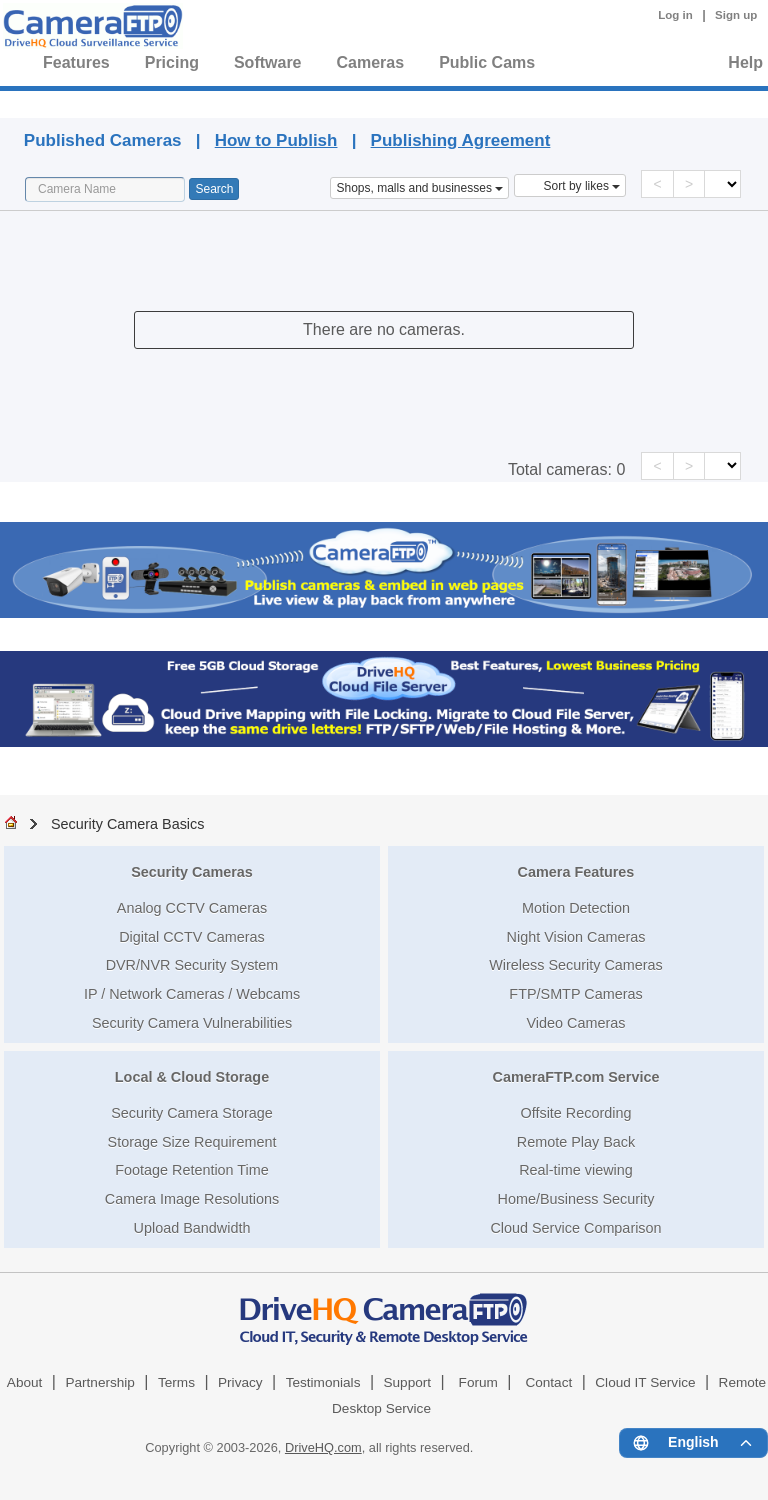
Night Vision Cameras (576, 937)
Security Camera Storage (192, 1113)
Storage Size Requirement (192, 1142)
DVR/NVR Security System (192, 965)
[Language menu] (693, 1443)
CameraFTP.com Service (576, 1077)
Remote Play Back (576, 1142)
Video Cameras (576, 1023)
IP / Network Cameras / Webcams (192, 994)
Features (76, 62)
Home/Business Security (576, 1199)
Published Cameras (414, 101)
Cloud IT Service (645, 1382)
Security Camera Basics (128, 824)
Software (268, 62)
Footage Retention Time (192, 1170)
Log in (675, 15)
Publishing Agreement (461, 140)
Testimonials (323, 1382)
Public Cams (487, 62)
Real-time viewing (576, 1170)
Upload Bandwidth (192, 1228)
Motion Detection (576, 908)
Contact (548, 1382)
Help (745, 62)
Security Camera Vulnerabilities (192, 1023)
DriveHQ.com (323, 1447)
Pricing (172, 62)
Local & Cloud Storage (192, 1077)
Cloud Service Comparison (575, 1228)
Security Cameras (192, 872)
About (25, 1382)
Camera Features (576, 872)
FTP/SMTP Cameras (575, 994)
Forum (478, 1382)
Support (407, 1382)
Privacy (240, 1382)
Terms (176, 1382)
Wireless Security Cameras (576, 965)
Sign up (736, 15)
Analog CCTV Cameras (192, 908)
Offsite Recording (576, 1113)
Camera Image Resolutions (192, 1199)
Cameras (371, 62)
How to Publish (276, 140)
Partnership (100, 1382)
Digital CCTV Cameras (192, 937)
